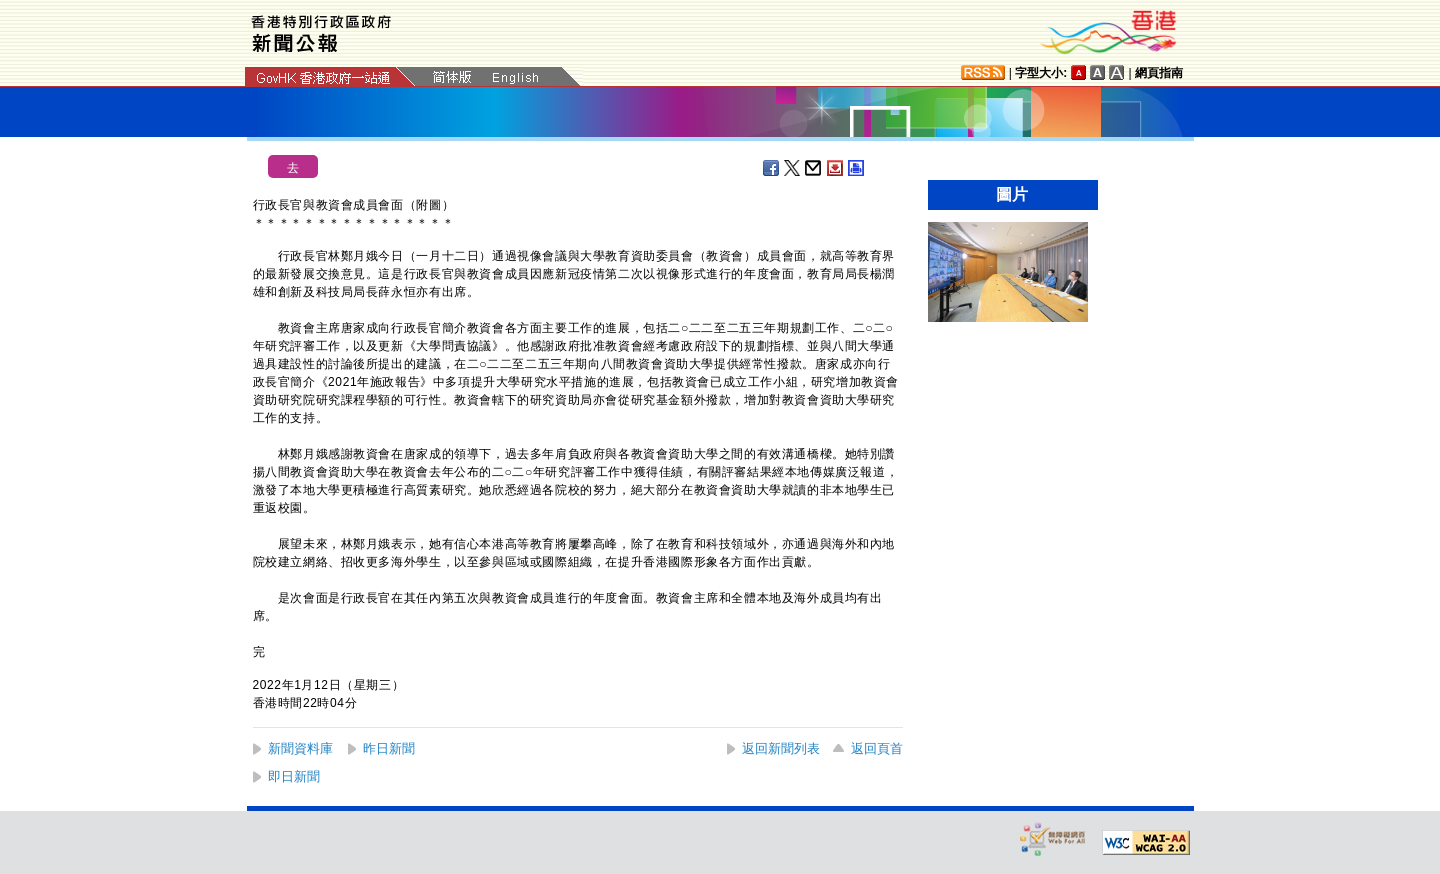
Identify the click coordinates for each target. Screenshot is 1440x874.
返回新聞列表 (781, 748)
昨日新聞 (389, 748)
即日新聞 (294, 776)
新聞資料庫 (300, 748)
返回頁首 (877, 748)
